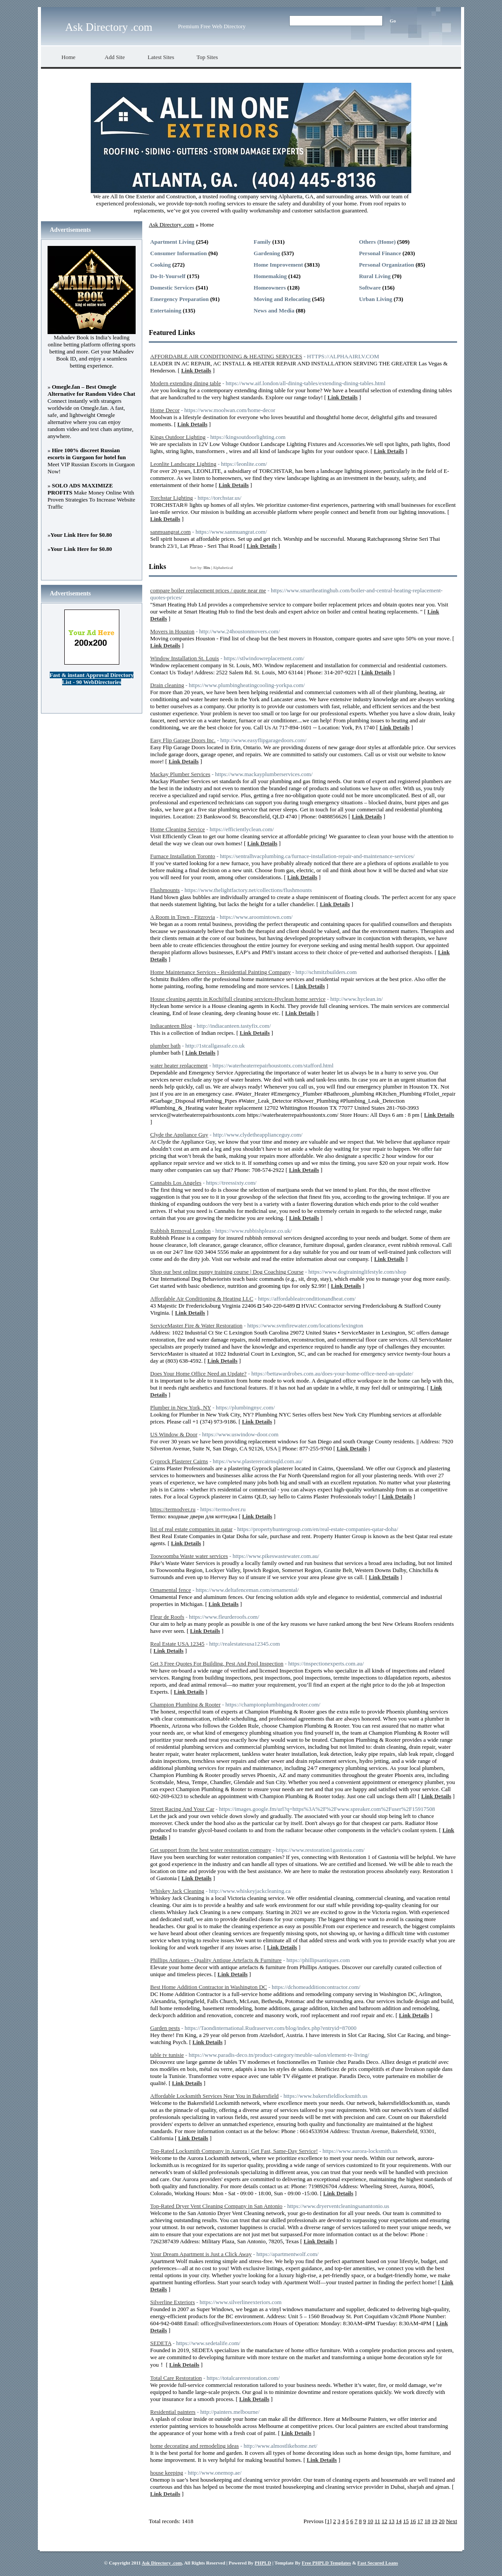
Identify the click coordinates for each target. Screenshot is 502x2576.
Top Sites (207, 57)
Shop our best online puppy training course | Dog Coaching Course (227, 1271)
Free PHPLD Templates (326, 2562)
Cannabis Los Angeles (175, 1182)
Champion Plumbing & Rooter (185, 1704)
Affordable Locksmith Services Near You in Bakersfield (214, 2096)
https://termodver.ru (173, 1509)
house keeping (166, 2472)
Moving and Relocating (282, 299)
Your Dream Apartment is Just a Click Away (200, 2254)
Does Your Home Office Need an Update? (198, 1373)
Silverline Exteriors (172, 2302)
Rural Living (375, 276)
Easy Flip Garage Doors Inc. (182, 740)
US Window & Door (173, 1434)
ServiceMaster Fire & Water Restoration (196, 1325)
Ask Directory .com (108, 27)
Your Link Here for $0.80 (81, 535)
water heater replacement (179, 1065)
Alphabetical (223, 567)
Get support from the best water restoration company (210, 1850)
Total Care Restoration (176, 2378)
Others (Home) (377, 241)
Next (451, 2521)
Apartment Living (172, 241)
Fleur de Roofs (167, 1616)
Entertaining (165, 310)
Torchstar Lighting (171, 497)
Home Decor (165, 410)
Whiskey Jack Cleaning (177, 1891)
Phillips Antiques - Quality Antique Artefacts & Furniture (216, 1960)
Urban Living (375, 299)
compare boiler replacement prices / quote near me (208, 590)
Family (262, 241)
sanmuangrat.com (170, 531)
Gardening (267, 253)
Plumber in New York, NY (180, 1407)
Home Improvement (278, 264)
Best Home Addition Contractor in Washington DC (208, 1987)
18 (427, 2521)
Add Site (115, 57)
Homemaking (270, 276)
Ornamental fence (170, 1590)
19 (434, 2521)
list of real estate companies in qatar (191, 1529)
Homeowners (270, 287)
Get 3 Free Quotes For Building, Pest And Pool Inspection (217, 1663)
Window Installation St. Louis (184, 658)
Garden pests (165, 2028)
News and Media (274, 310)
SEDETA (160, 2343)
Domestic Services (172, 287)
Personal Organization (386, 264)
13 (392, 2521)
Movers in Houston (172, 631)
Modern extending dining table (185, 383)
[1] (328, 2521)
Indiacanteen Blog (171, 1025)
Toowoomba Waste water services (189, 1556)
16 (413, 2521)
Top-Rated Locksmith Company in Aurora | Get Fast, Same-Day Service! (234, 2151)
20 (441, 2521)
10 (370, 2521)
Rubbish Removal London (180, 1230)
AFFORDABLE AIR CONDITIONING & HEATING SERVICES (226, 356)
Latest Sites (161, 57)
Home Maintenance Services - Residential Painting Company (220, 972)
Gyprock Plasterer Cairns (179, 1461)
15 (406, 2521)
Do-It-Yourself (167, 276)
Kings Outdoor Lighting (178, 437)
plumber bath (165, 1045)
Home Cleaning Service (177, 829)
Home (69, 57)
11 (377, 2521)
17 (420, 2521)
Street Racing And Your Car (182, 1809)
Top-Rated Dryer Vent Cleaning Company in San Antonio (216, 2206)
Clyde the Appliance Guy (179, 1134)
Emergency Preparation (179, 299)
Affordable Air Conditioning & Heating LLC (201, 1298)
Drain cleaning (167, 685)
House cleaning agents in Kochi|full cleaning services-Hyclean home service (237, 999)
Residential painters (173, 2412)
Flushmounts (165, 890)
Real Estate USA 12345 (177, 1643)
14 (399, 2521)
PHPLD (263, 2562)
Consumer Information (178, 253)
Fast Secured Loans (378, 2562)
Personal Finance (380, 253)
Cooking (160, 264)
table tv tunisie (167, 2055)
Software (370, 287)
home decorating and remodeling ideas (194, 2445)
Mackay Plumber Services (180, 774)
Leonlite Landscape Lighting (183, 464)
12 (384, 2521)
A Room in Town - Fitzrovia (182, 917)
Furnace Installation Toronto (182, 856)
